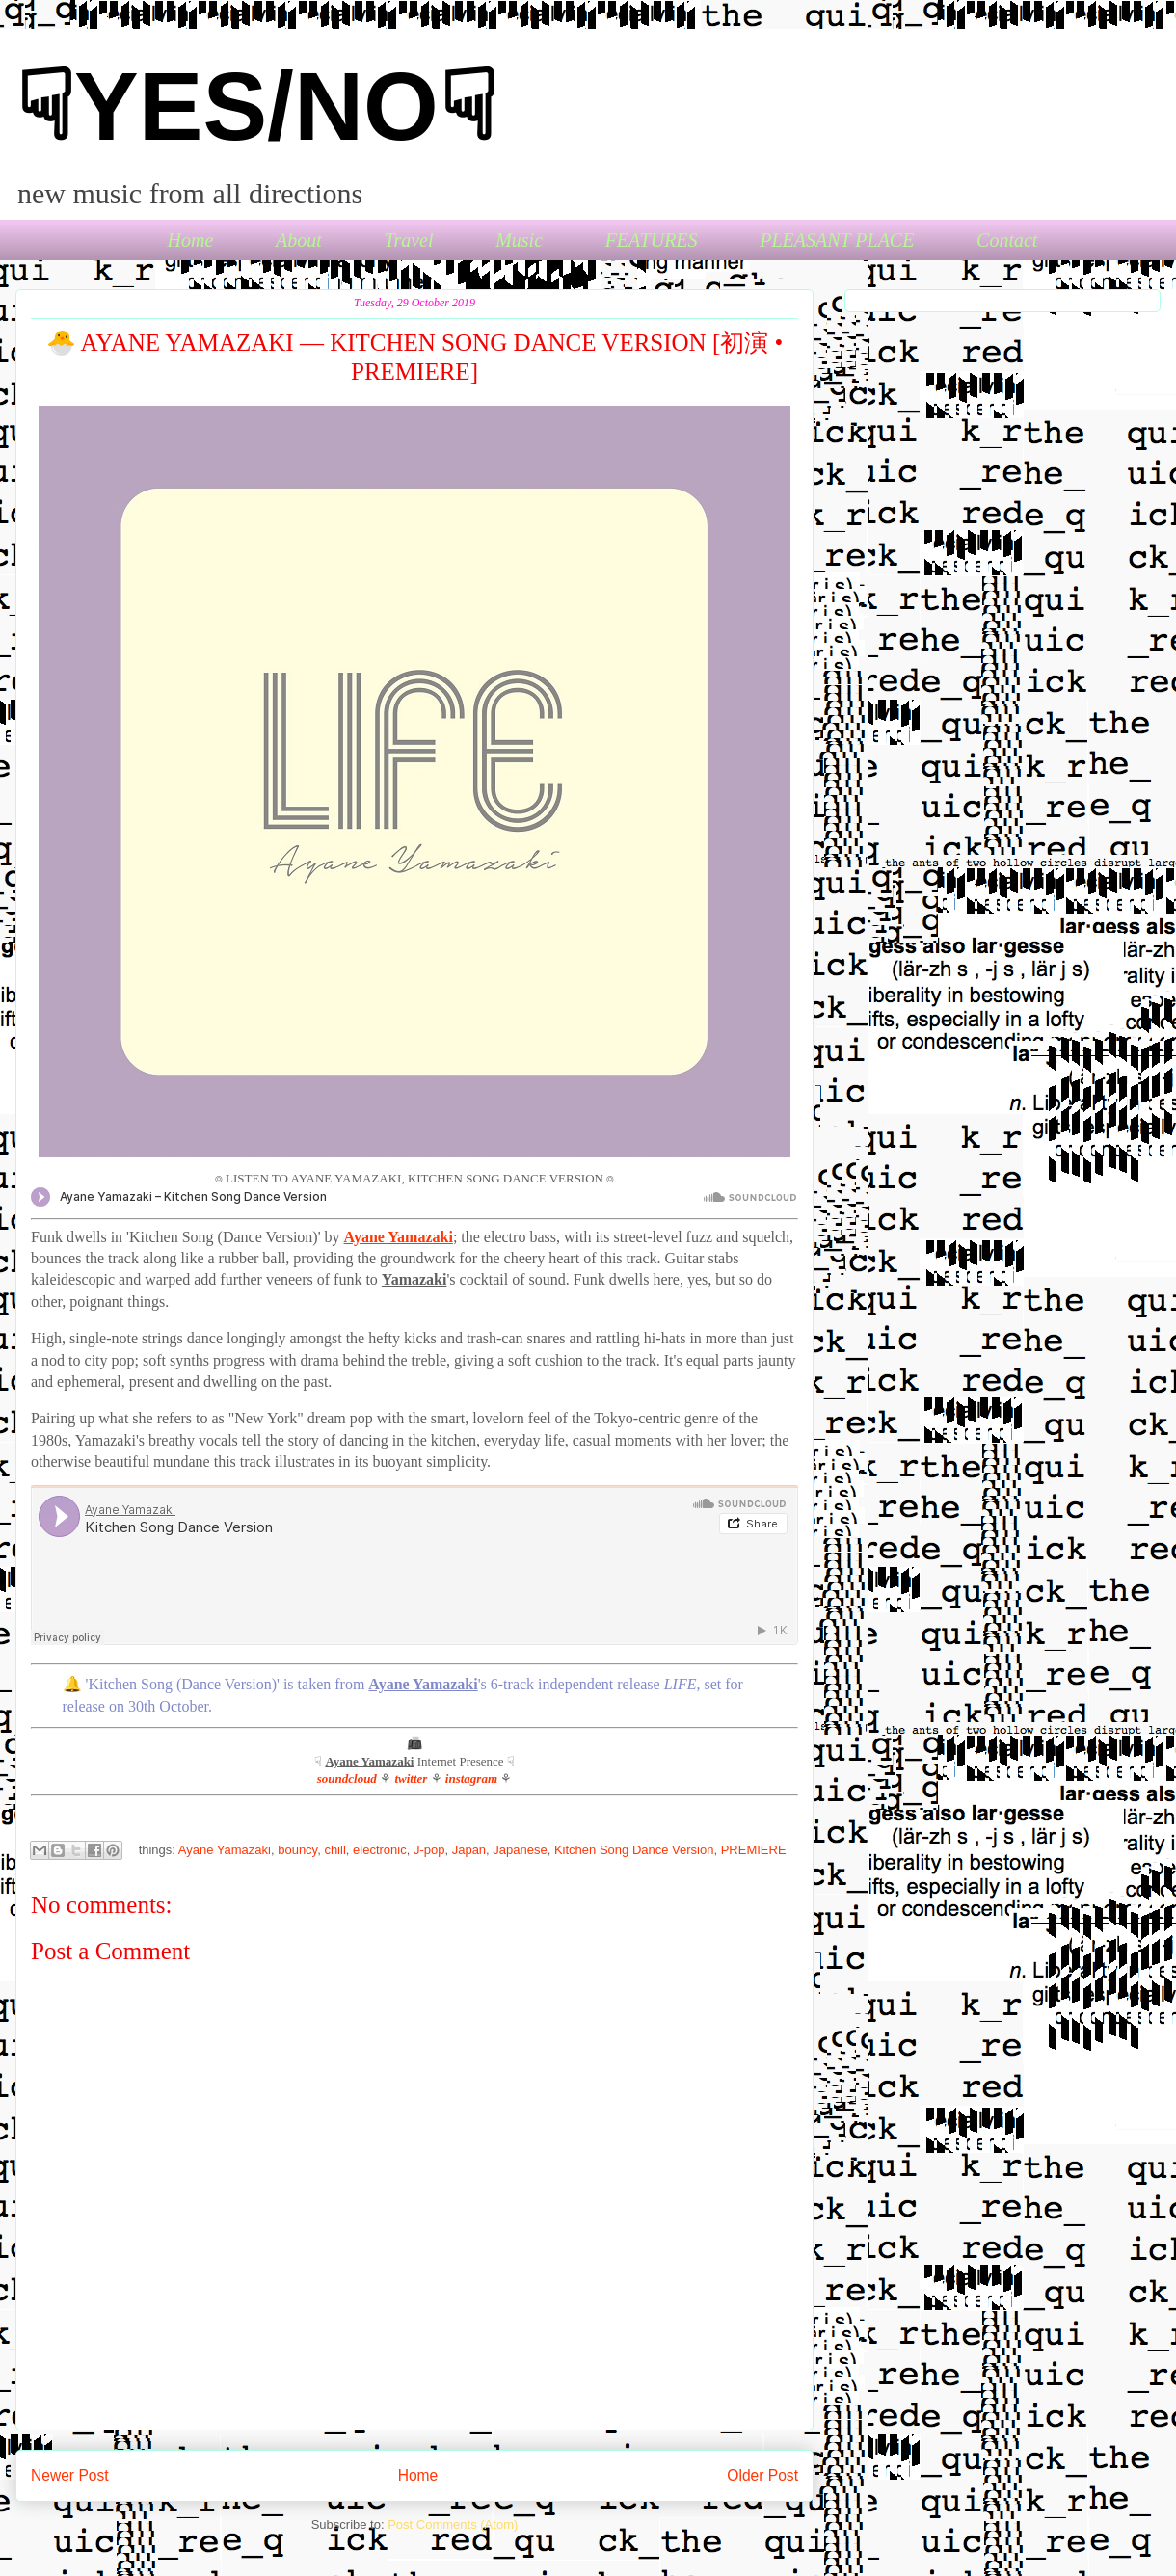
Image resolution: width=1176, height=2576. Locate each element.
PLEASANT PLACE (837, 240)
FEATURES (651, 240)
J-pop (429, 1850)
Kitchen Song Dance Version (634, 1850)
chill (334, 1850)
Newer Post (70, 2475)
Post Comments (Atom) (453, 2524)
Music (519, 240)
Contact (1006, 240)
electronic (380, 1850)
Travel (408, 240)
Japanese (520, 1850)
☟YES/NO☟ (256, 106)
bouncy (297, 1850)
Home (191, 240)
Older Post (762, 2475)
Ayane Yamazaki (224, 1850)
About (299, 240)
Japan (469, 1850)
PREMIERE (754, 1850)
